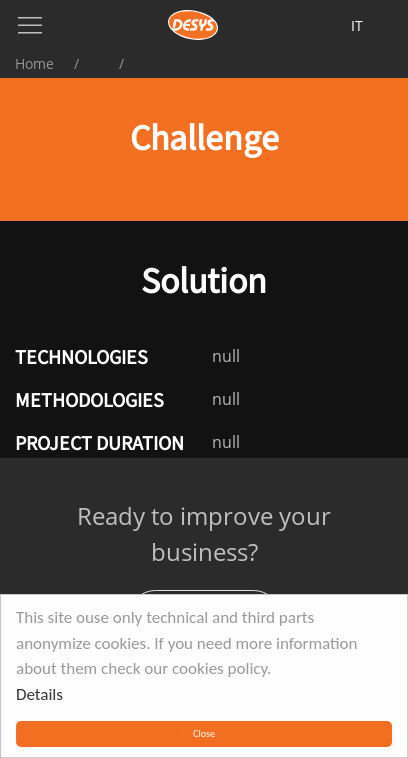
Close (204, 733)
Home (34, 63)
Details (39, 694)
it (357, 25)
